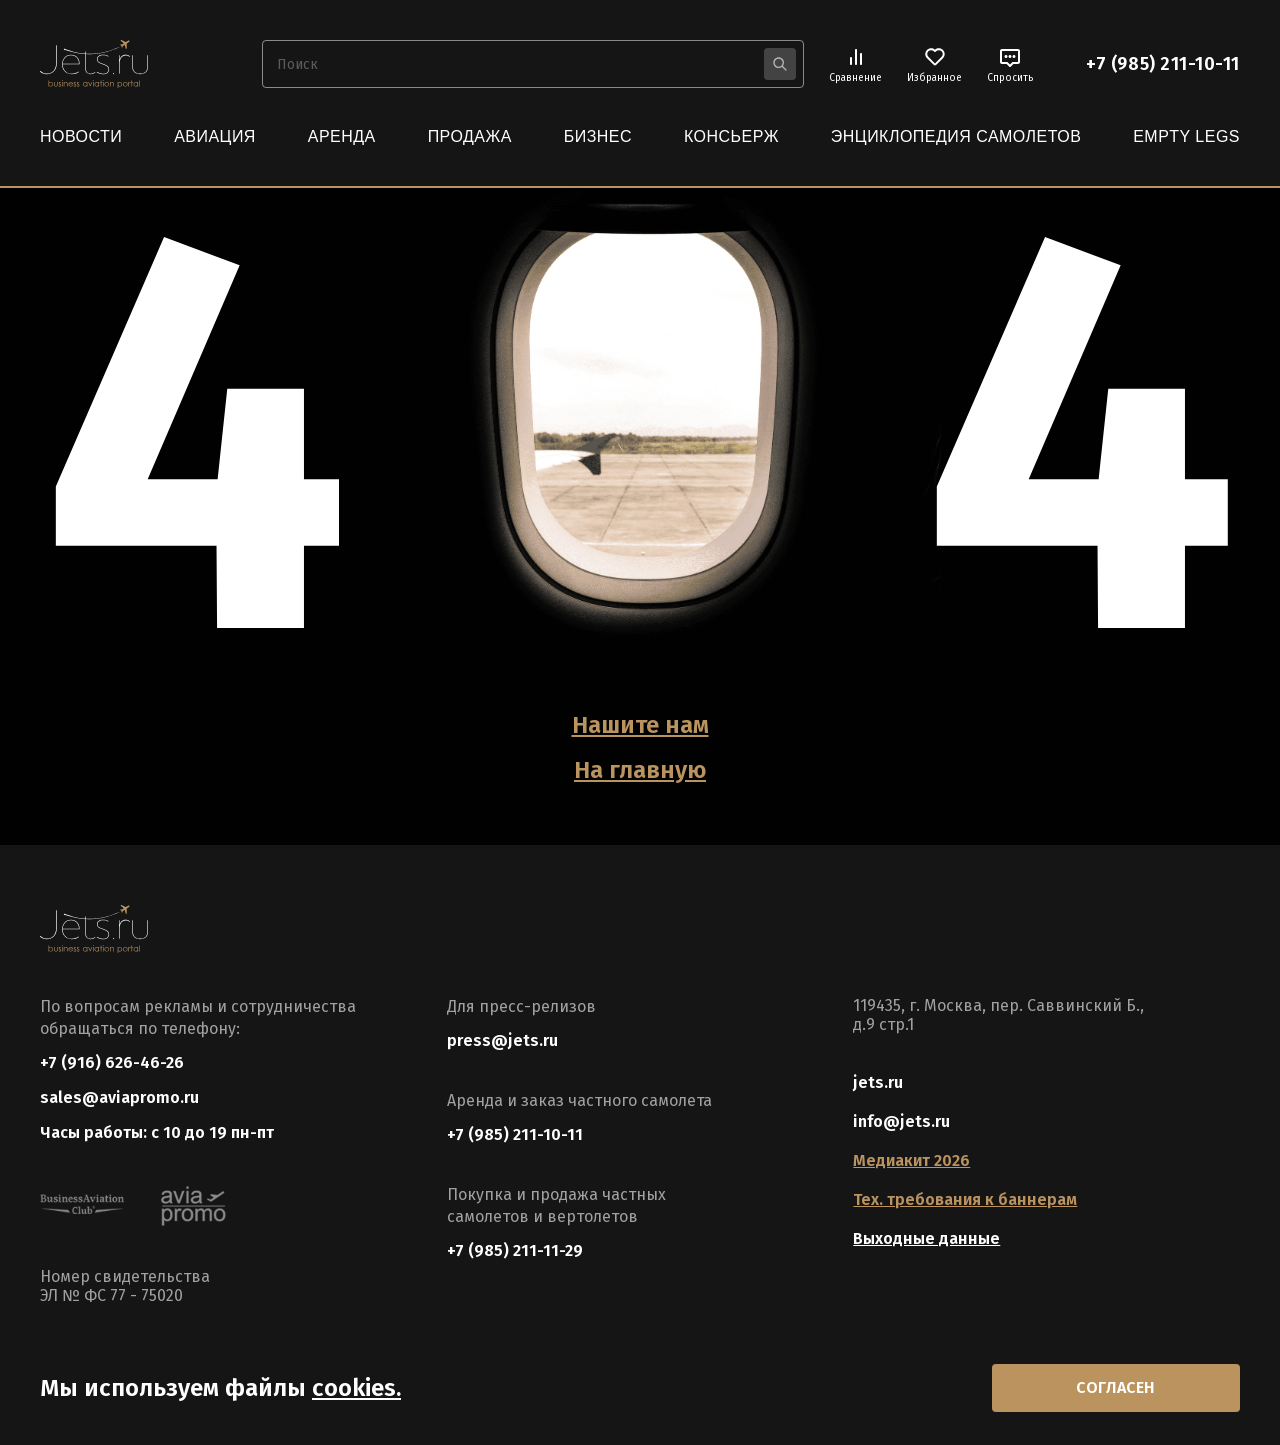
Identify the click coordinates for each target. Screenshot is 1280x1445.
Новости (81, 136)
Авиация (215, 136)
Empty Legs (1186, 136)
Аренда (342, 136)
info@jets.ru (901, 1121)
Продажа (470, 136)
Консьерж (731, 136)
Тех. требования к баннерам (965, 1199)
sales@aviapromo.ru (119, 1097)
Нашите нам (640, 725)
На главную (640, 770)
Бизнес (598, 136)
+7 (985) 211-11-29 (515, 1250)
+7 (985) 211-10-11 (1163, 64)
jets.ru (878, 1082)
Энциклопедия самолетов (956, 136)
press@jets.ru (502, 1040)
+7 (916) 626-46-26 (112, 1062)
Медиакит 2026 (911, 1160)
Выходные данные (926, 1238)
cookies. (356, 1388)
